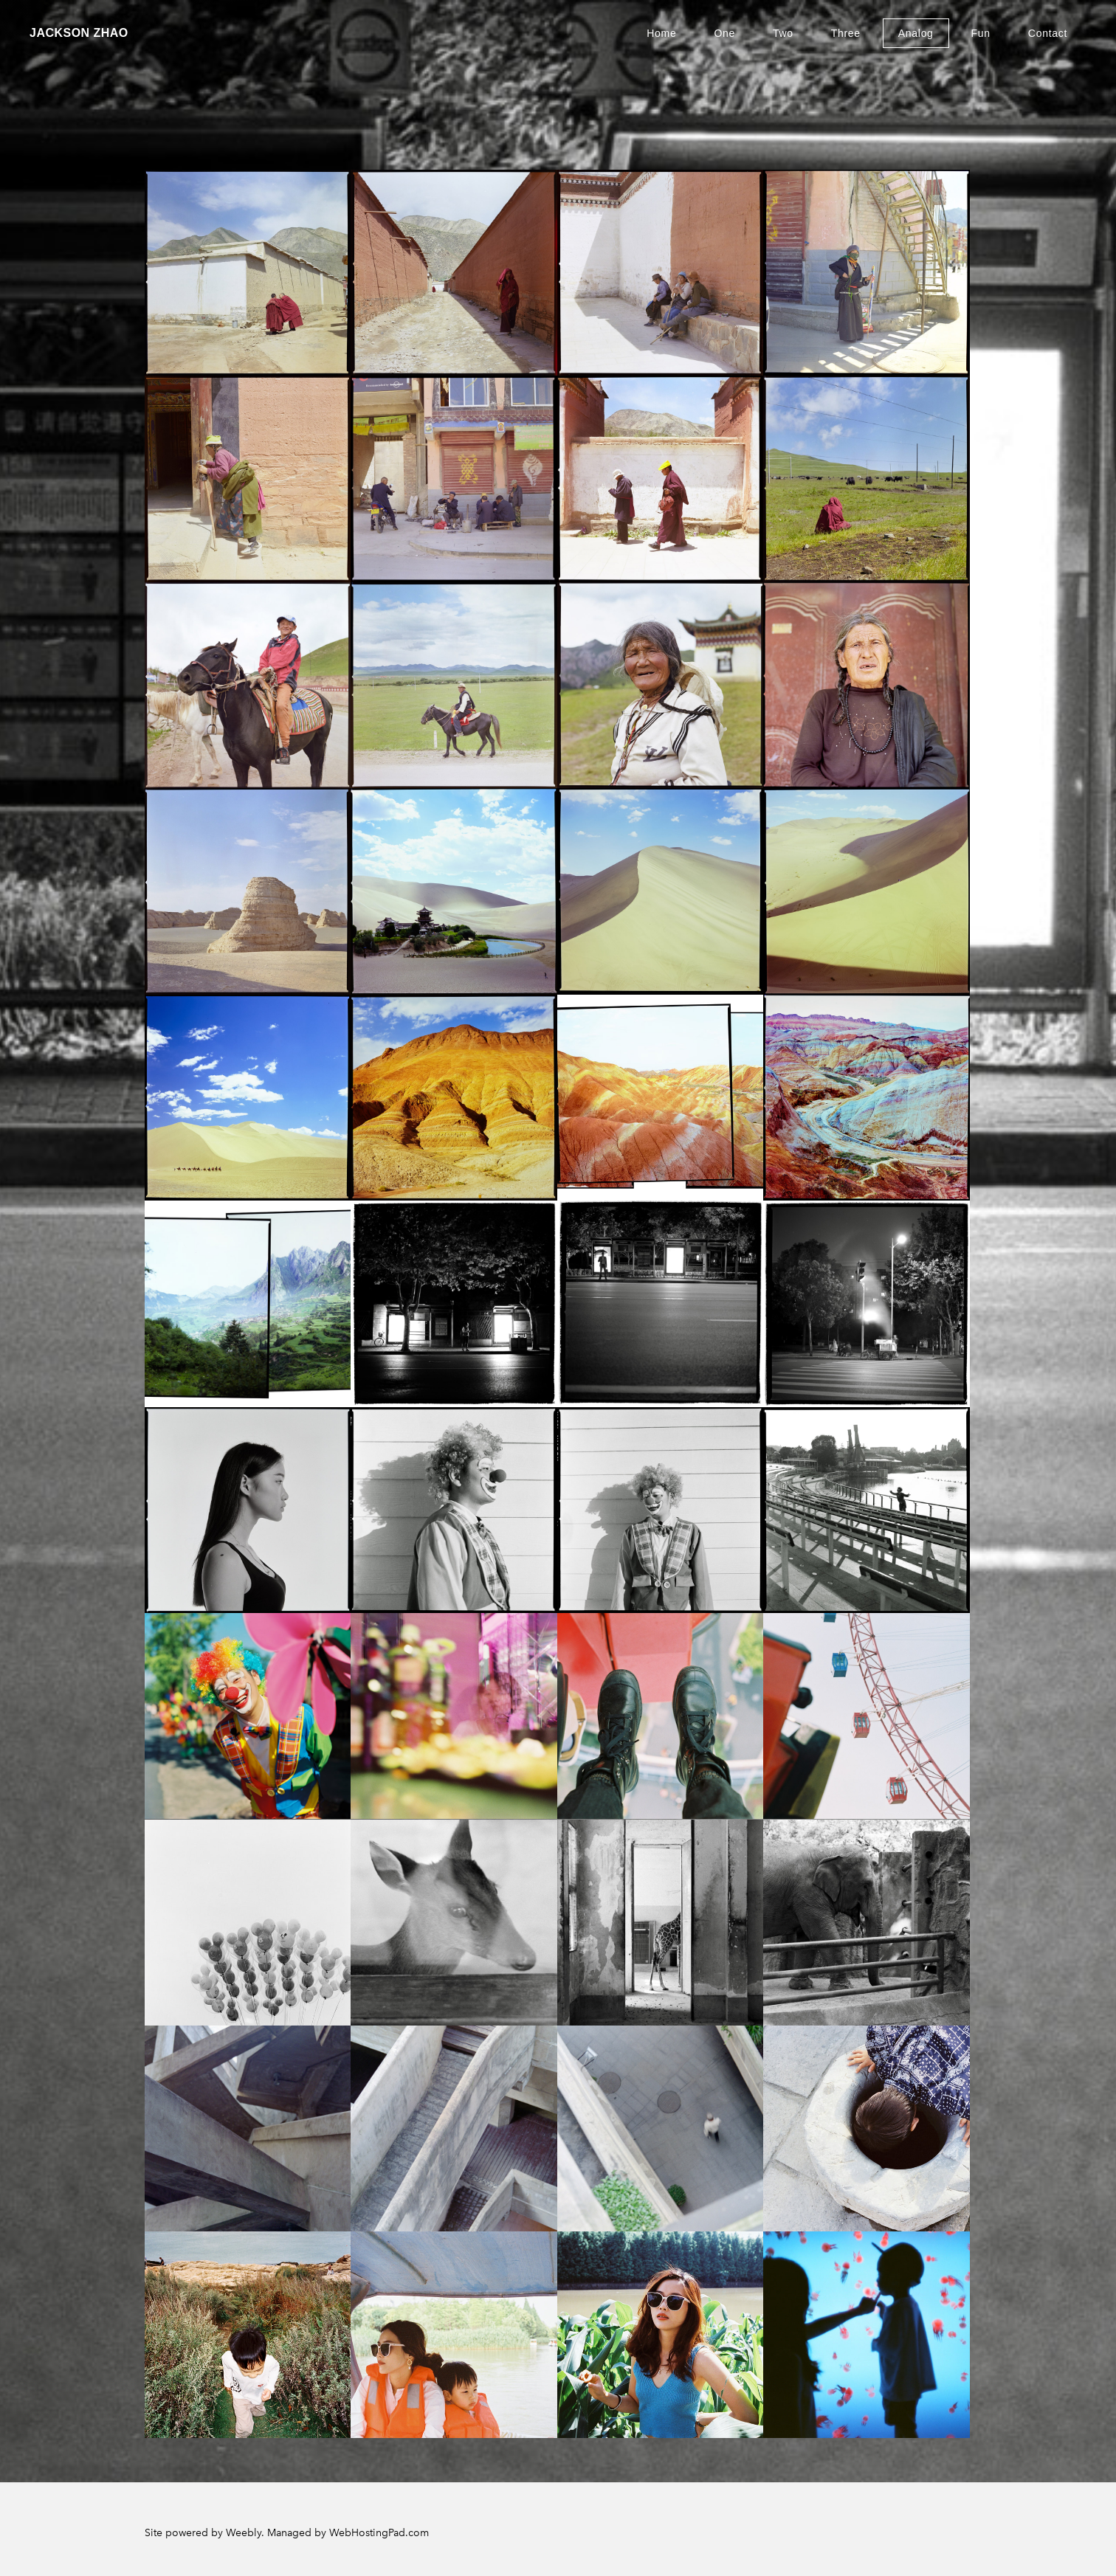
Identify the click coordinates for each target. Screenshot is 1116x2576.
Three (846, 33)
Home (661, 33)
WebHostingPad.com (379, 2533)
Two (783, 33)
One (724, 33)
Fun (981, 33)
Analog (916, 33)
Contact (1047, 33)
